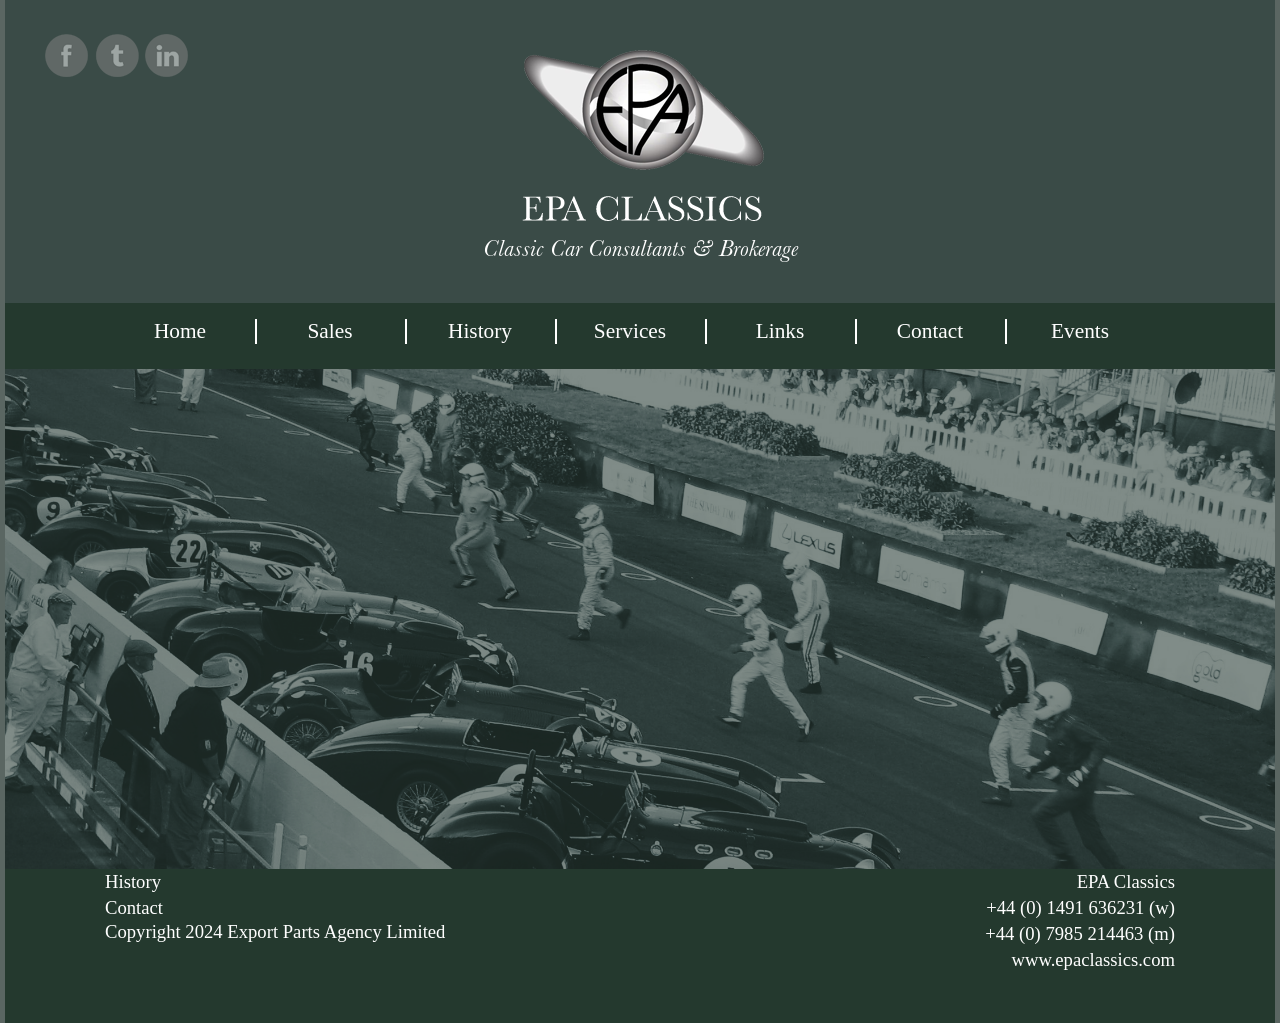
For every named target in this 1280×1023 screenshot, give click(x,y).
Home (180, 331)
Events (1080, 331)
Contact (930, 331)
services (630, 331)
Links (780, 331)
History (480, 331)
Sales (329, 331)
